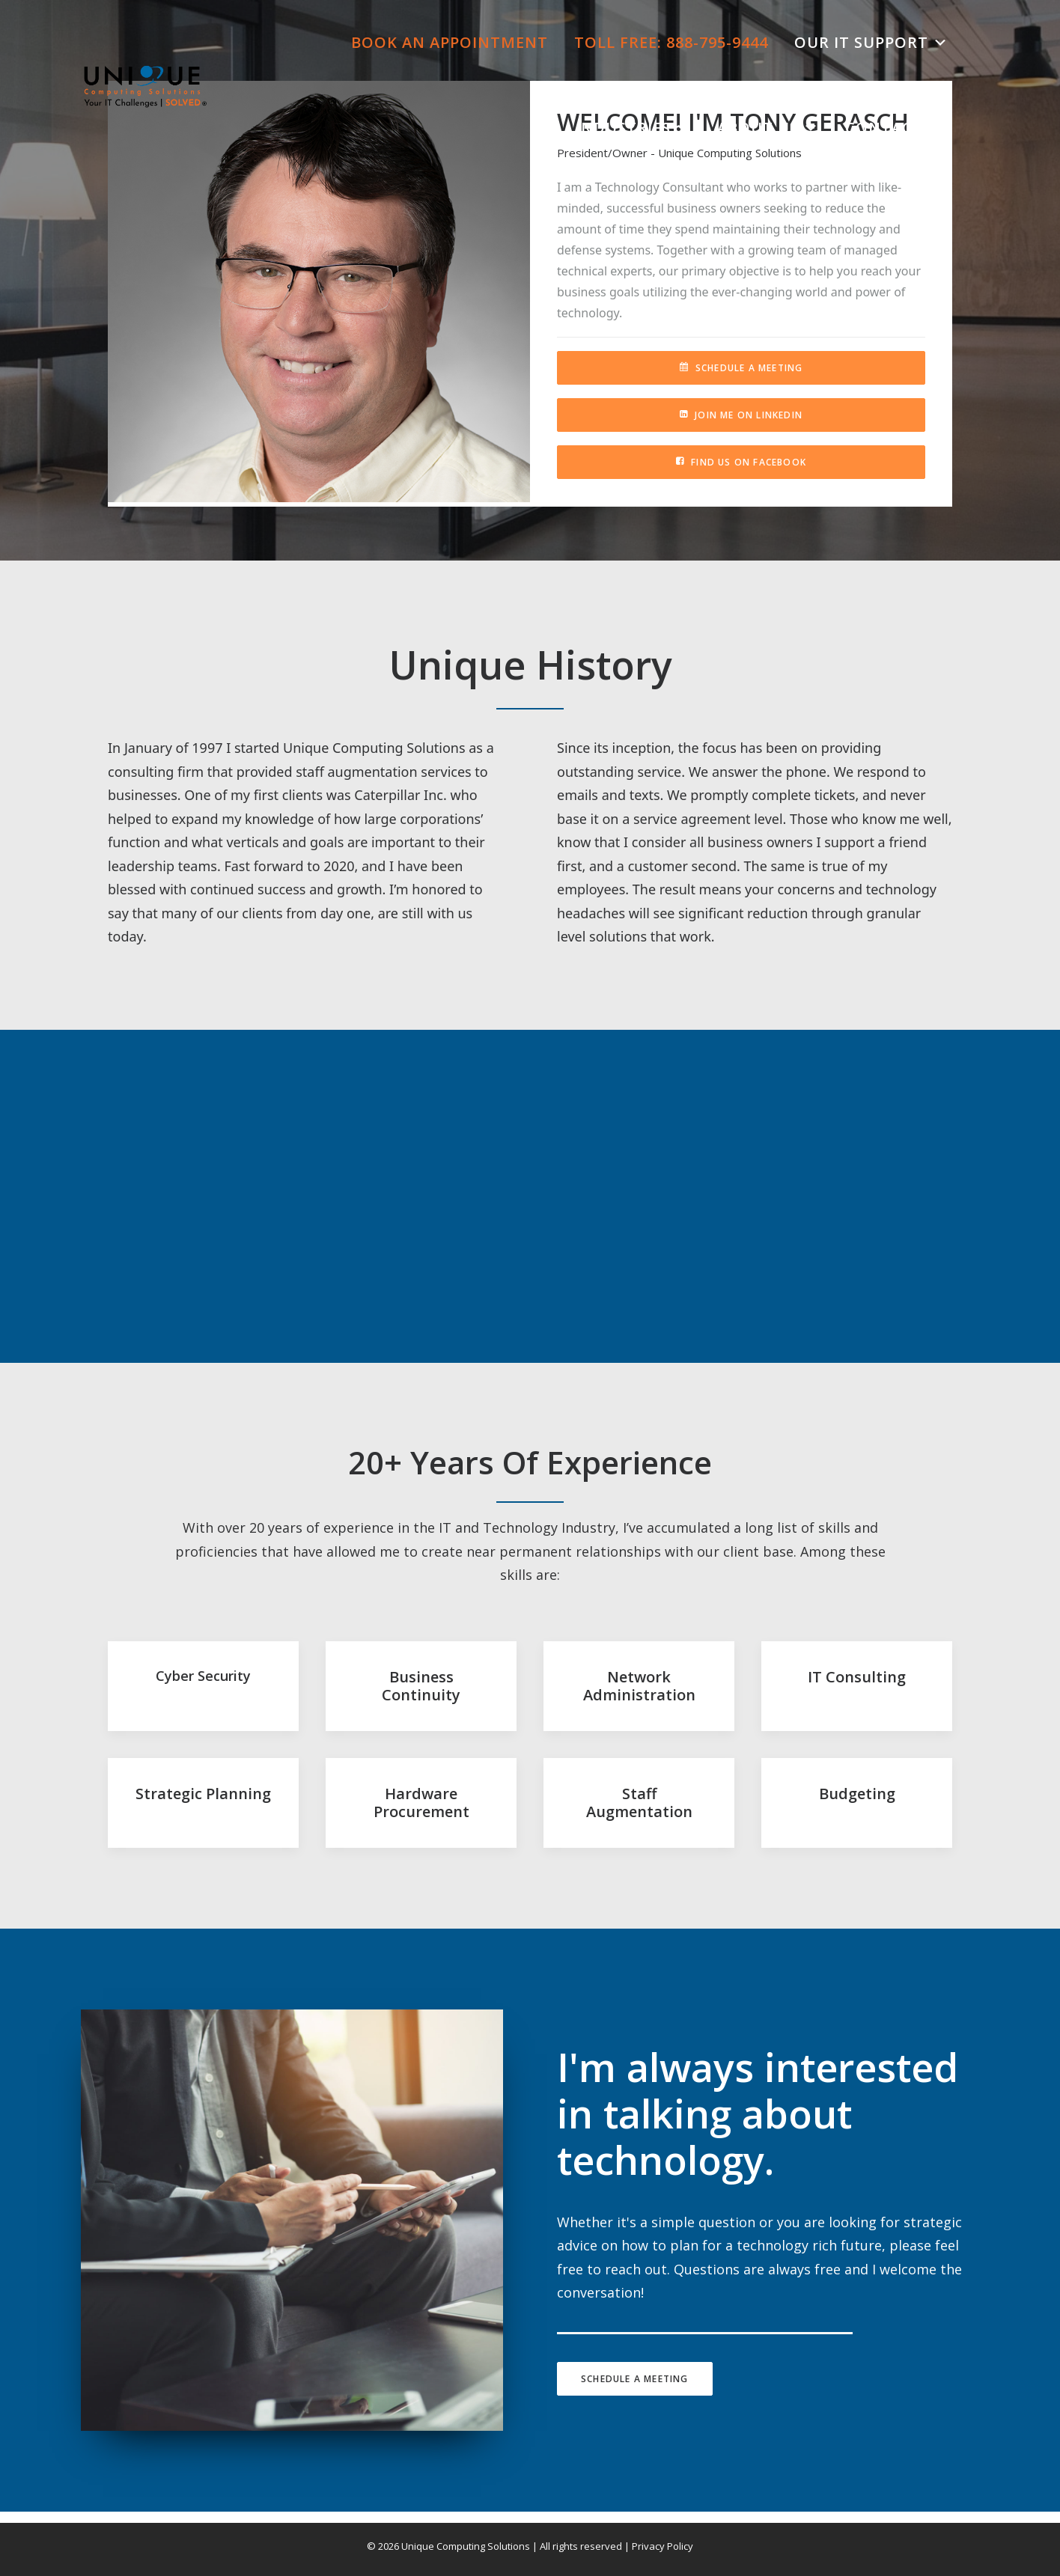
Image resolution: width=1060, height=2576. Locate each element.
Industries (633, 128)
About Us (768, 128)
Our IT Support (871, 42)
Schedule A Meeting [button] (741, 367)
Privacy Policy (662, 2546)
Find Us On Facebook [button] (741, 462)
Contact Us (896, 127)
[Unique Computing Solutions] (145, 85)
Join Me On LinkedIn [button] (741, 415)
